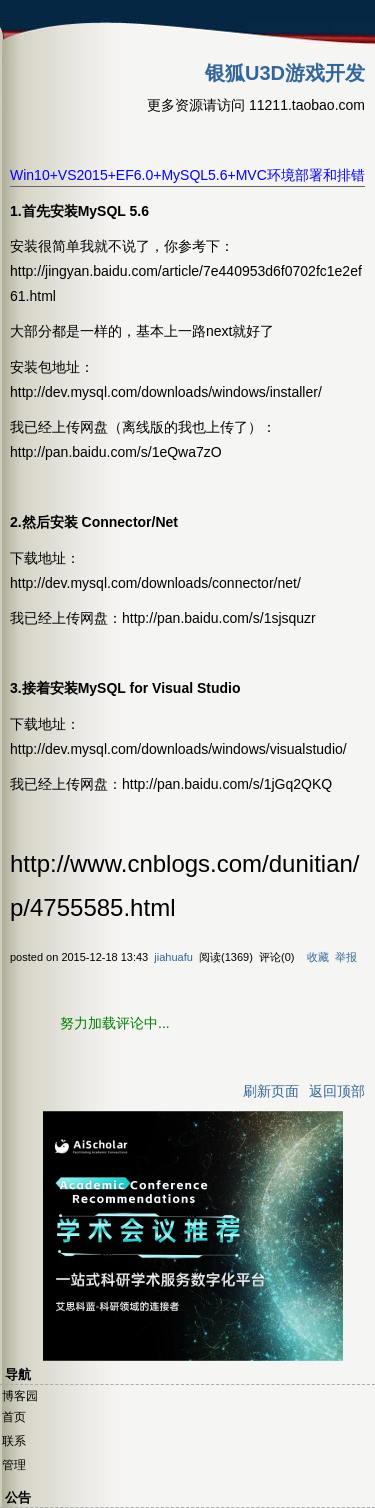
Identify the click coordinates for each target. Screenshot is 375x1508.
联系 (14, 1441)
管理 (14, 1465)
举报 (346, 957)
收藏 (318, 957)
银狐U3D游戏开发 (285, 73)
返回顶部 (337, 1091)
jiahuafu (173, 957)
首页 (14, 1417)
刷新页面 (271, 1091)
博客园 (20, 1396)
